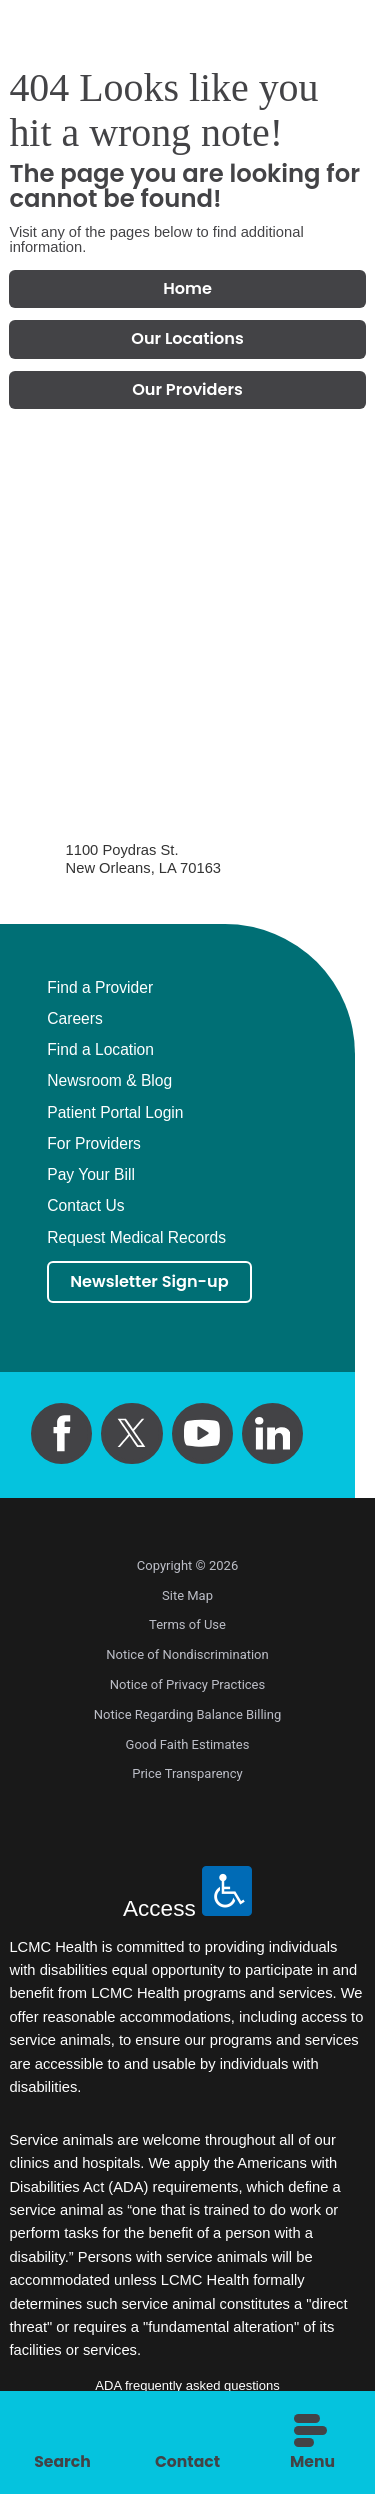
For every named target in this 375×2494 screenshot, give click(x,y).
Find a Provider (100, 990)
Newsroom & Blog (109, 1084)
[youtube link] (202, 1436)
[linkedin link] (272, 1436)
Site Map (187, 1598)
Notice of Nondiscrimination (187, 1657)
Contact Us (85, 1209)
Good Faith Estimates (188, 1747)
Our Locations (187, 340)
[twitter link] (131, 1436)
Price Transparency (187, 1777)
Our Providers (187, 392)
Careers (75, 1021)
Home (188, 289)
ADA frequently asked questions (187, 2388)
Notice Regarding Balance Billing (188, 1717)
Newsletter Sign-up (152, 1284)
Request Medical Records (136, 1240)
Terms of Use (187, 1628)
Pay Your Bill (91, 1178)
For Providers (94, 1146)
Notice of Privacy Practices (187, 1687)
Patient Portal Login (115, 1115)
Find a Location (100, 1053)
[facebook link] (61, 1436)
